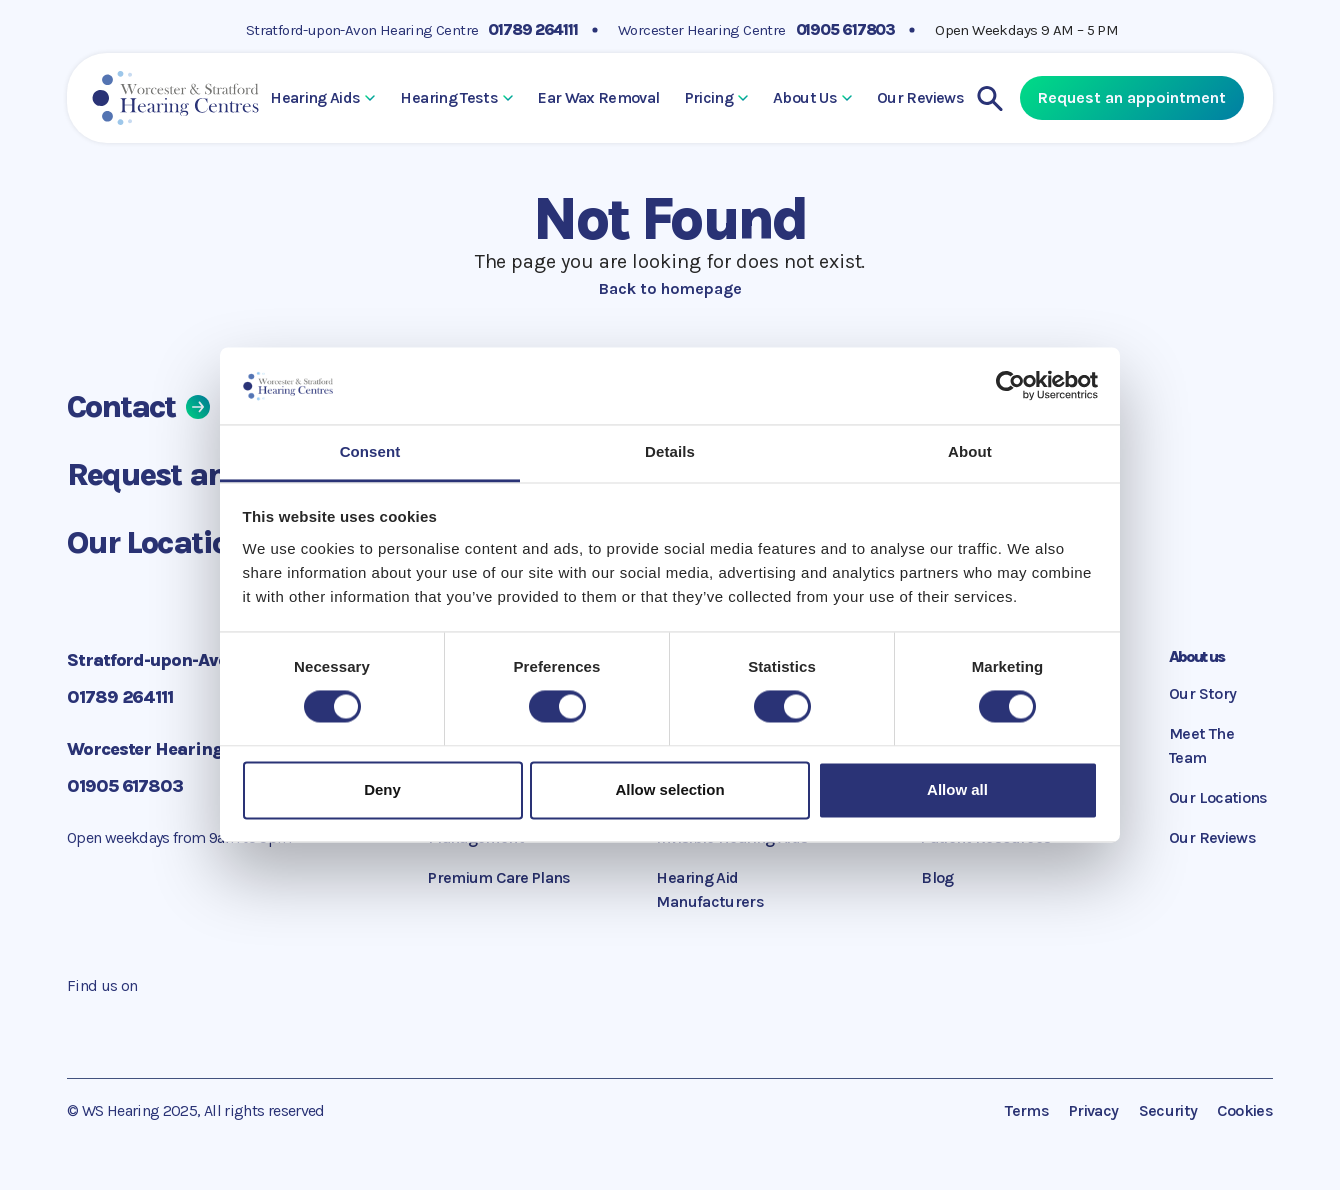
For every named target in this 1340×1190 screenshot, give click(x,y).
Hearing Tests (456, 97)
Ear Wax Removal (598, 97)
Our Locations (181, 542)
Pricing (717, 97)
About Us (812, 97)
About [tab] (970, 451)
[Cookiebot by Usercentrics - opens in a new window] (1010, 386)
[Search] (990, 98)
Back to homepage (670, 288)
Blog (937, 877)
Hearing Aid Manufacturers (710, 889)
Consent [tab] (370, 451)
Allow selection (669, 789)
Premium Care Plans (499, 877)
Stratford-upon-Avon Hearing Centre (362, 30)
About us (1196, 656)
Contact (138, 406)
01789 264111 (533, 29)
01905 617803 (846, 29)
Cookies (1245, 1110)
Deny (382, 789)
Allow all (957, 789)
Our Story (1202, 693)
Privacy (1094, 1110)
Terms (1027, 1110)
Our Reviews (920, 97)
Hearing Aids (322, 97)
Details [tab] (670, 451)
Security (1168, 1110)
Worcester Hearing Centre (702, 30)
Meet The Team (1201, 745)
